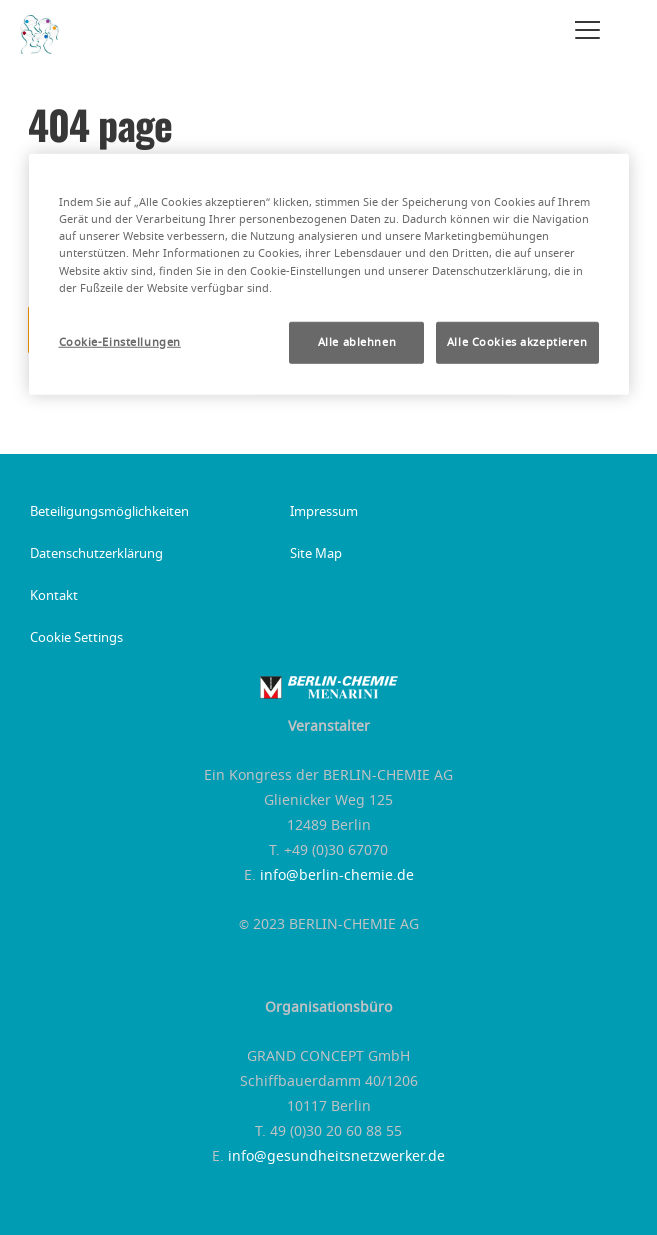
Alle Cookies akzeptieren (517, 341)
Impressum (324, 513)
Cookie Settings (76, 639)
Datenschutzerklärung (96, 555)
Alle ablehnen (357, 341)
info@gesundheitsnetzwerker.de (336, 1157)
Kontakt (54, 597)
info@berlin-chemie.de (337, 876)
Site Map (316, 555)
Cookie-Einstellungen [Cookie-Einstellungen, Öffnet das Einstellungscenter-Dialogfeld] (120, 341)
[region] (329, 274)
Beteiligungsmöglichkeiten (109, 513)
